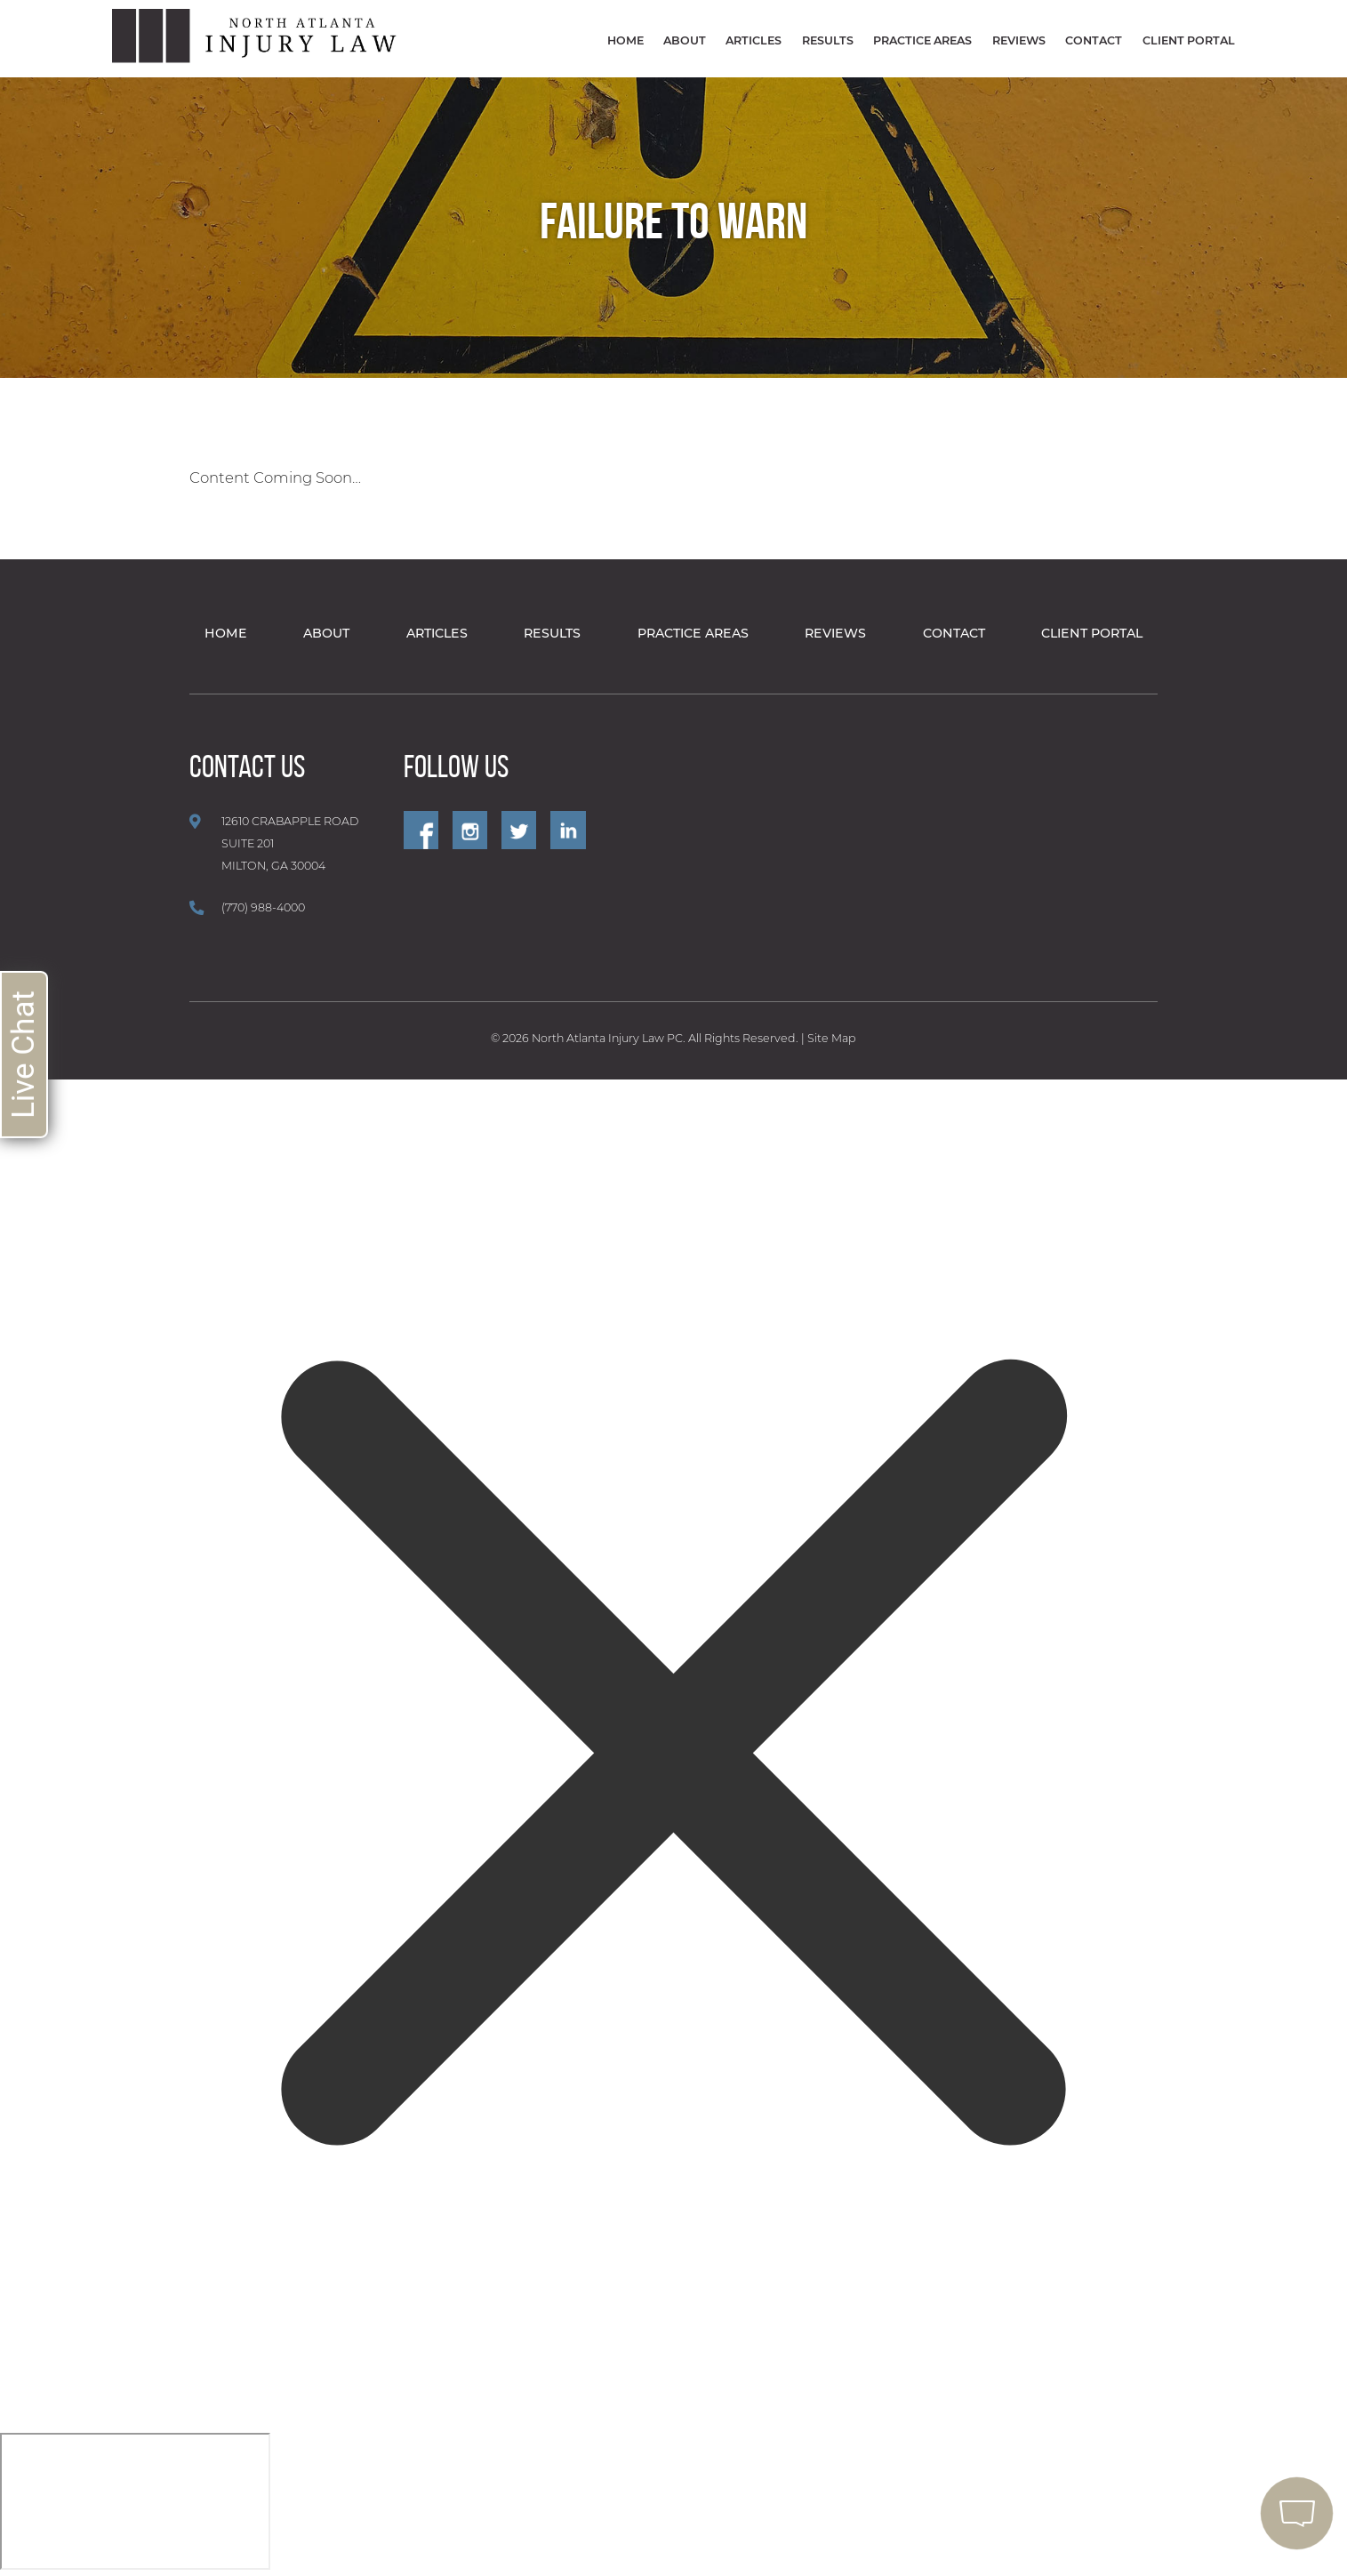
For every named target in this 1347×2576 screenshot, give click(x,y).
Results (828, 40)
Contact (1093, 40)
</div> (135, 2501)
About (684, 40)
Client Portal (1189, 40)
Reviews (1019, 40)
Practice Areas (922, 40)
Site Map (831, 1038)
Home (625, 40)
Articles (754, 40)
